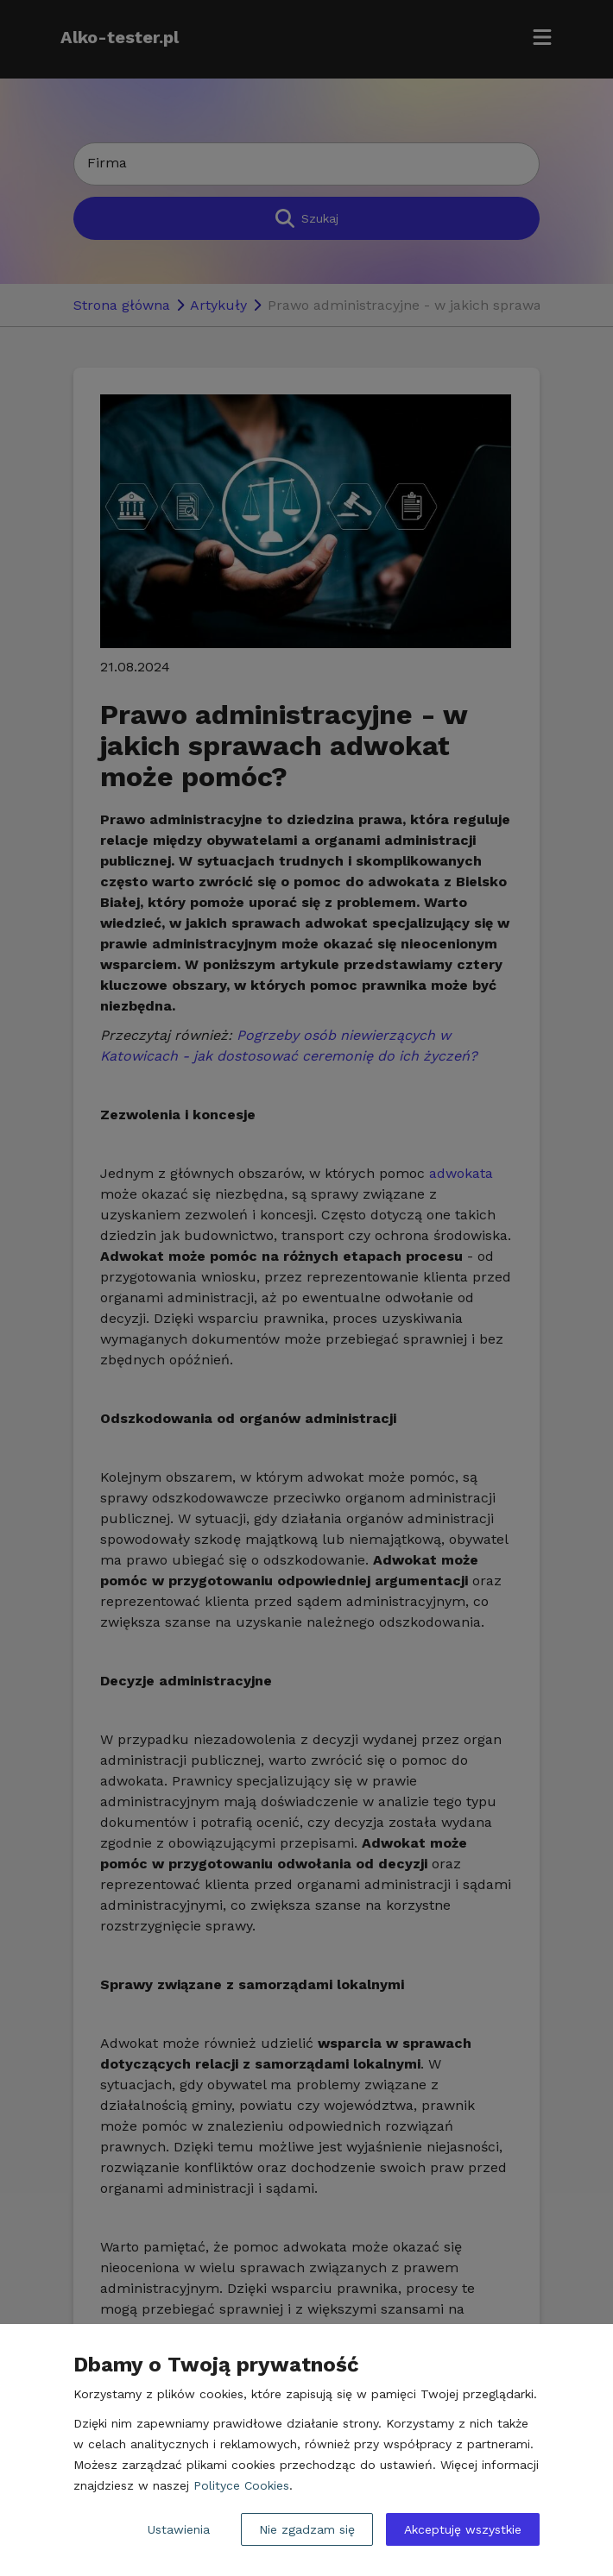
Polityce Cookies (241, 2485)
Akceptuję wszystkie (462, 2529)
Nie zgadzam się (307, 2529)
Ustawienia (179, 2529)
